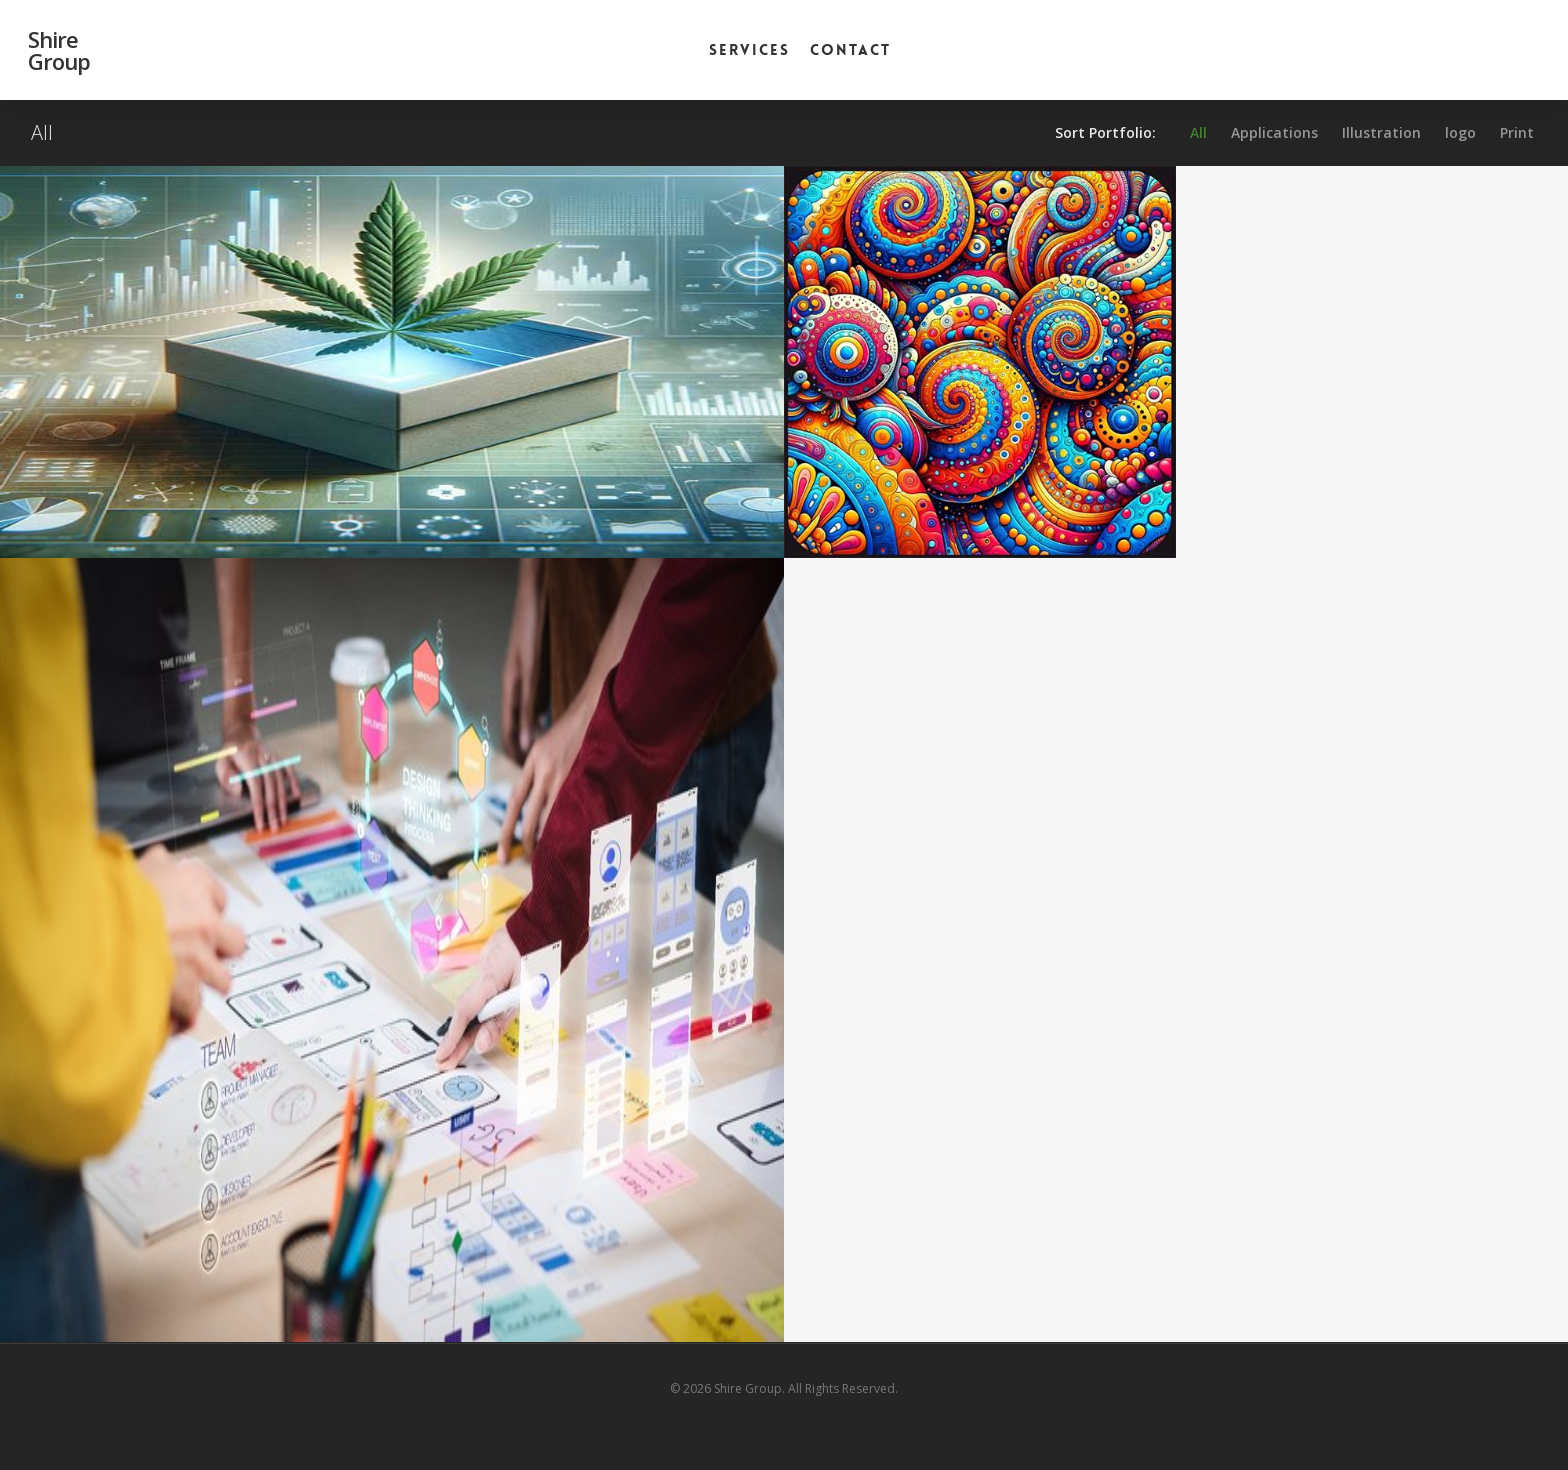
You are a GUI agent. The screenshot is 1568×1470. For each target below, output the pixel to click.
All (1198, 133)
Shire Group (59, 50)
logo (1460, 133)
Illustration (1381, 133)
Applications (1274, 133)
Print (1517, 133)
